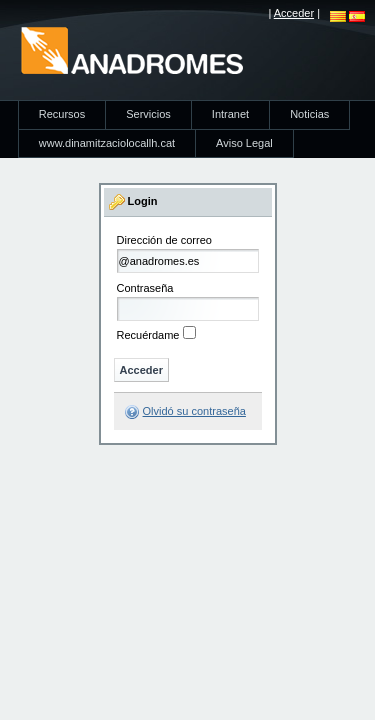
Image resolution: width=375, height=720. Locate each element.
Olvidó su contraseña (194, 411)
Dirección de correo (164, 240)
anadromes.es (131, 50)
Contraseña (145, 288)
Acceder (294, 13)
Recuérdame (148, 335)
